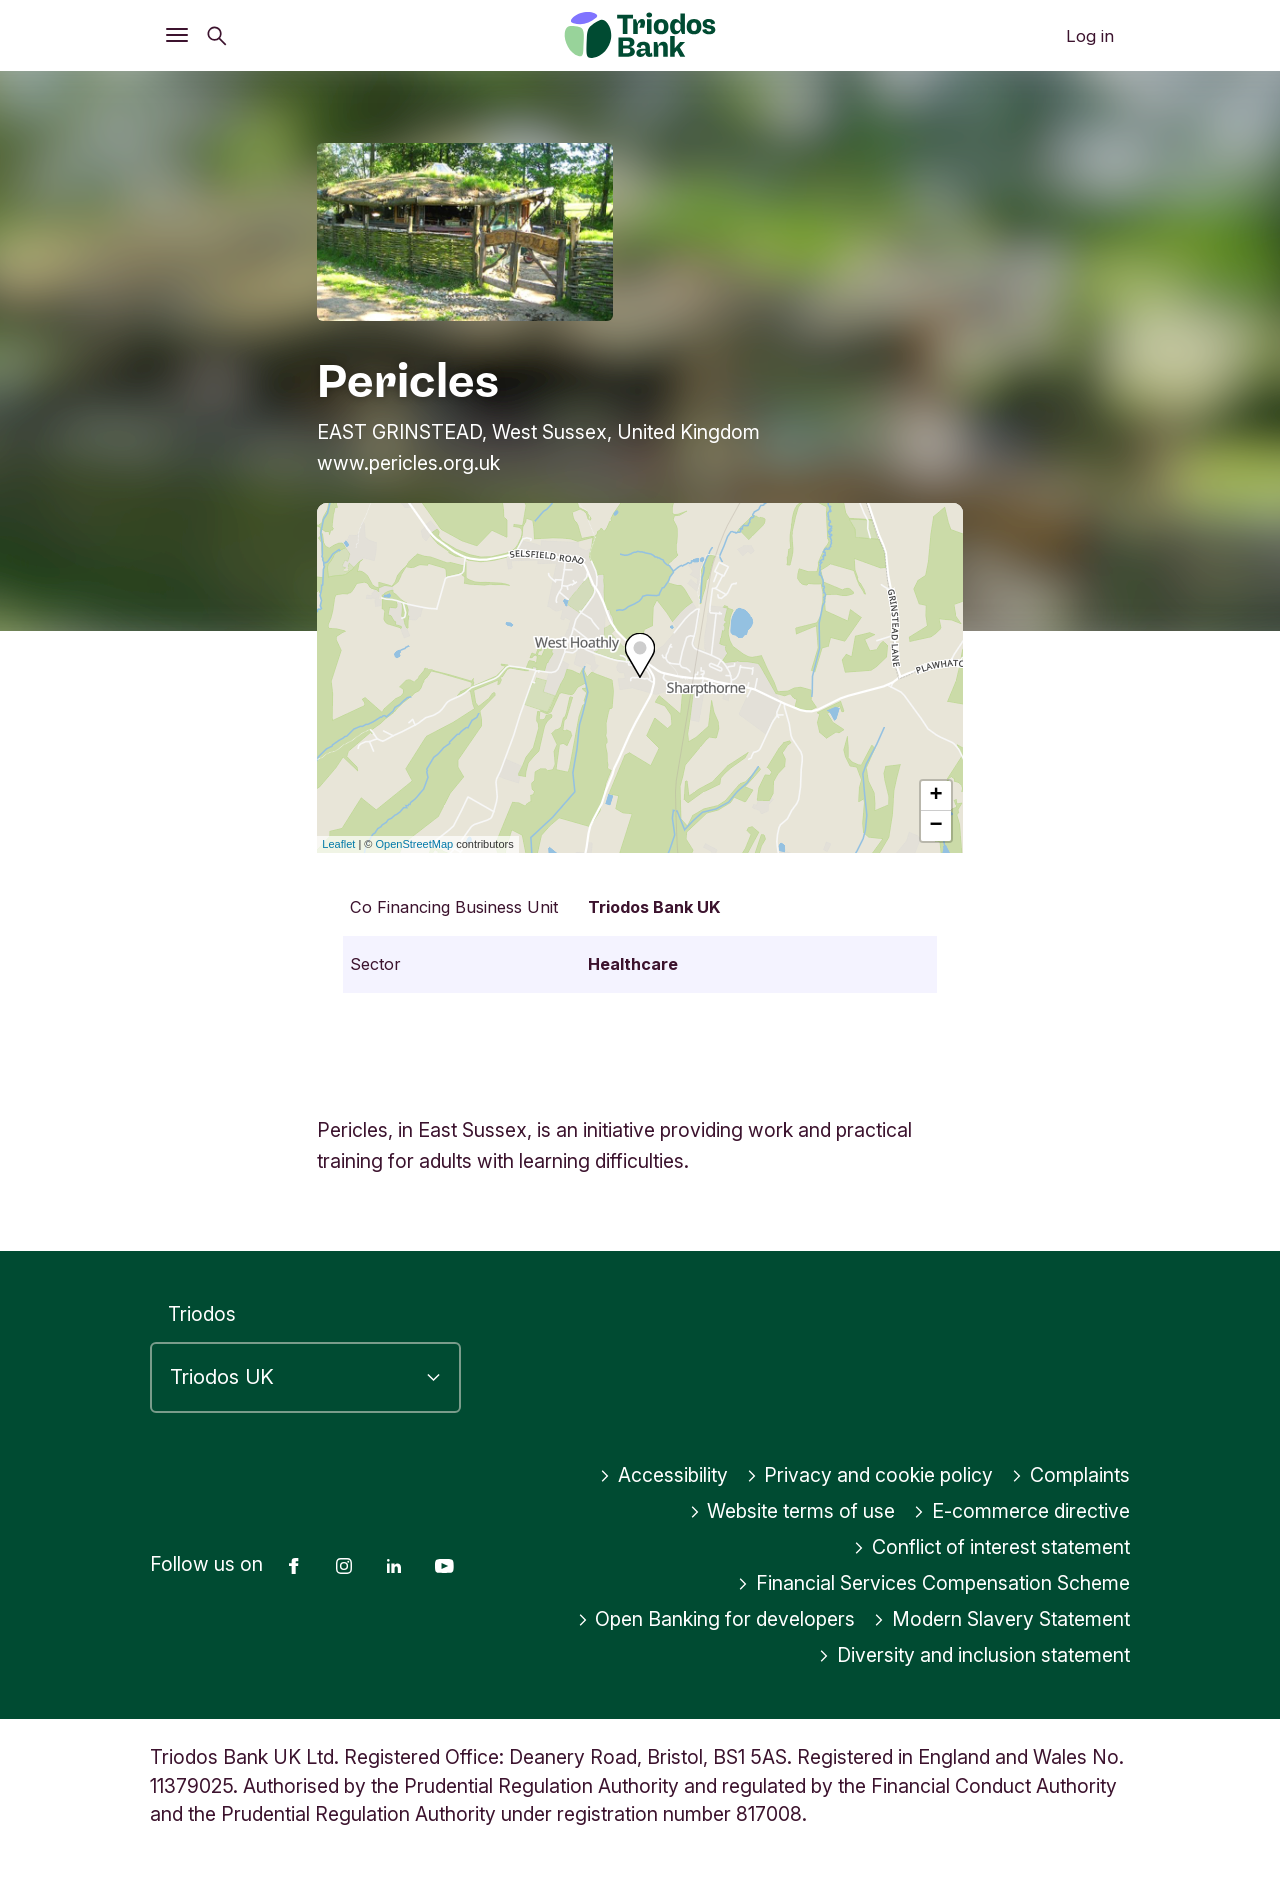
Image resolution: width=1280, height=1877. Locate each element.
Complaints (1070, 1475)
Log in (1090, 36)
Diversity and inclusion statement (974, 1655)
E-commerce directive (1021, 1511)
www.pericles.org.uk (408, 463)
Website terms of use (792, 1511)
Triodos (202, 1314)
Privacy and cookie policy (870, 1475)
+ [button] (936, 796)
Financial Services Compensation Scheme (933, 1583)
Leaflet (338, 844)
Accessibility (663, 1475)
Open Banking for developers (716, 1619)
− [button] (936, 826)
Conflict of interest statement (991, 1547)
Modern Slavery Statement (1001, 1619)
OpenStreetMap (415, 844)
